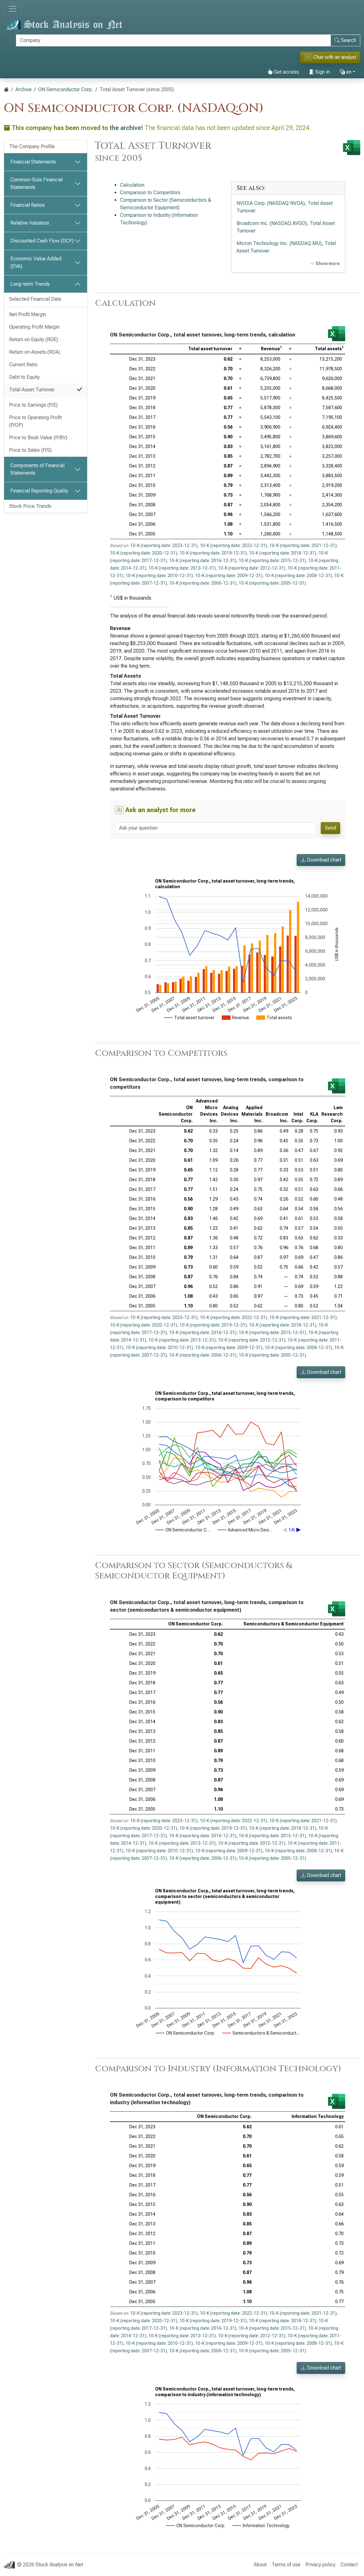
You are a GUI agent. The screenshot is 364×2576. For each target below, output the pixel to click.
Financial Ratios (27, 205)
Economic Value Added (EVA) (35, 262)
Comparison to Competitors (150, 193)
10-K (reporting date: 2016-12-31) (203, 560)
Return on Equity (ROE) (33, 339)
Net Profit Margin (27, 314)
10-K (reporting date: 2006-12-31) (203, 583)
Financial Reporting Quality (39, 491)
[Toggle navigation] (12, 9)
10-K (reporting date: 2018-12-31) (282, 552)
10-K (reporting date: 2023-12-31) (164, 545)
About (260, 2565)
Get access (283, 72)
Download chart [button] (321, 860)
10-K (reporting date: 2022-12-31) (233, 545)
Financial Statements (33, 162)
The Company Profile (32, 146)
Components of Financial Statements (37, 469)
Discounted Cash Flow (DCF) (42, 241)
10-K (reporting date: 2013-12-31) (182, 568)
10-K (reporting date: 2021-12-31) (303, 545)
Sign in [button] (319, 72)
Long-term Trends (30, 284)
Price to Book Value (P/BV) (38, 438)
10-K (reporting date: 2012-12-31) (251, 568)
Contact (349, 2565)
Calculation (132, 185)
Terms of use (286, 2565)
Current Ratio (23, 365)
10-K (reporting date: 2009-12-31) (229, 575)
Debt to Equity (24, 377)
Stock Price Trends (30, 506)
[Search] (173, 40)
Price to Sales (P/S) (30, 450)
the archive (125, 128)
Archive (23, 89)
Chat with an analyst (330, 57)
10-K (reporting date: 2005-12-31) (272, 583)
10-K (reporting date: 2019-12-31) (213, 552)
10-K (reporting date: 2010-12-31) (159, 575)
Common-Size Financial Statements (36, 183)
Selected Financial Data (35, 299)
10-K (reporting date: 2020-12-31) (143, 552)
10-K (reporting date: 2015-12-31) (272, 560)
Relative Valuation (29, 223)
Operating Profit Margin (34, 327)
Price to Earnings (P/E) (33, 405)
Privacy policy (320, 2565)
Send (330, 828)
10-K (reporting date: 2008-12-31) (298, 575)
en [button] (345, 72)
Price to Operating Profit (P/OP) (35, 421)
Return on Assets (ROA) (34, 352)
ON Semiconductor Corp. (65, 89)
